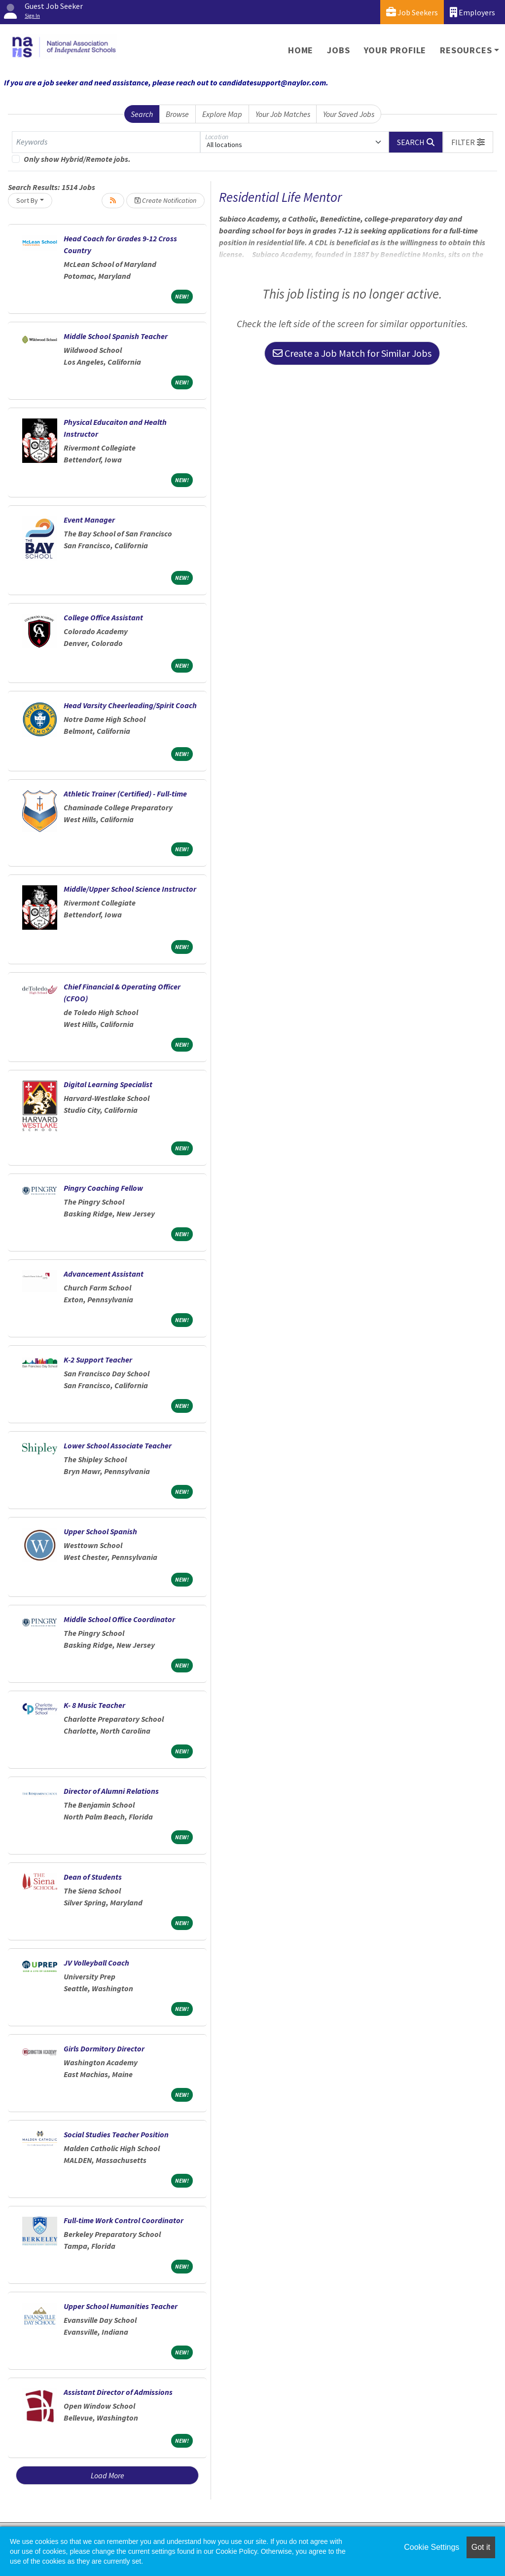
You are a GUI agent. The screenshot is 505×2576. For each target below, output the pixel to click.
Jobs (338, 50)
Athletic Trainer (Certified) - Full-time (125, 793)
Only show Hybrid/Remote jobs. (77, 159)
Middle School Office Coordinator (119, 1619)
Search (142, 114)
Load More (107, 2475)
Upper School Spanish (100, 1531)
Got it (480, 2547)
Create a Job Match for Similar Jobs (352, 353)
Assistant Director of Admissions (118, 2392)
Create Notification (165, 200)
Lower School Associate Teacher (118, 1445)
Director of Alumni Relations (111, 1791)
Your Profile (395, 50)
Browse (177, 114)
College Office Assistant (103, 617)
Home (300, 50)
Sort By (27, 200)
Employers (472, 12)
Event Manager (89, 520)
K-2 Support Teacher (98, 1359)
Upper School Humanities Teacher (121, 2306)
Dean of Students (93, 1877)
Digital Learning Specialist (108, 1084)
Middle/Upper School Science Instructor (130, 889)
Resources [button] (466, 50)
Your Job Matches (282, 114)
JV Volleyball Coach (96, 1963)
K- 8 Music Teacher (94, 1705)
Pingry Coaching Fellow (103, 1188)
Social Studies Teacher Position (116, 2134)
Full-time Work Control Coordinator (123, 2220)
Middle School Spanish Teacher (116, 336)
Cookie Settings (431, 2547)
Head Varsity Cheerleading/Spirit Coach (130, 705)
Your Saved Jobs (348, 114)
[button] (468, 142)
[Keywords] (106, 142)
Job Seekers (412, 12)
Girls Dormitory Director (104, 2048)
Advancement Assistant (104, 1274)
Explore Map (222, 114)
